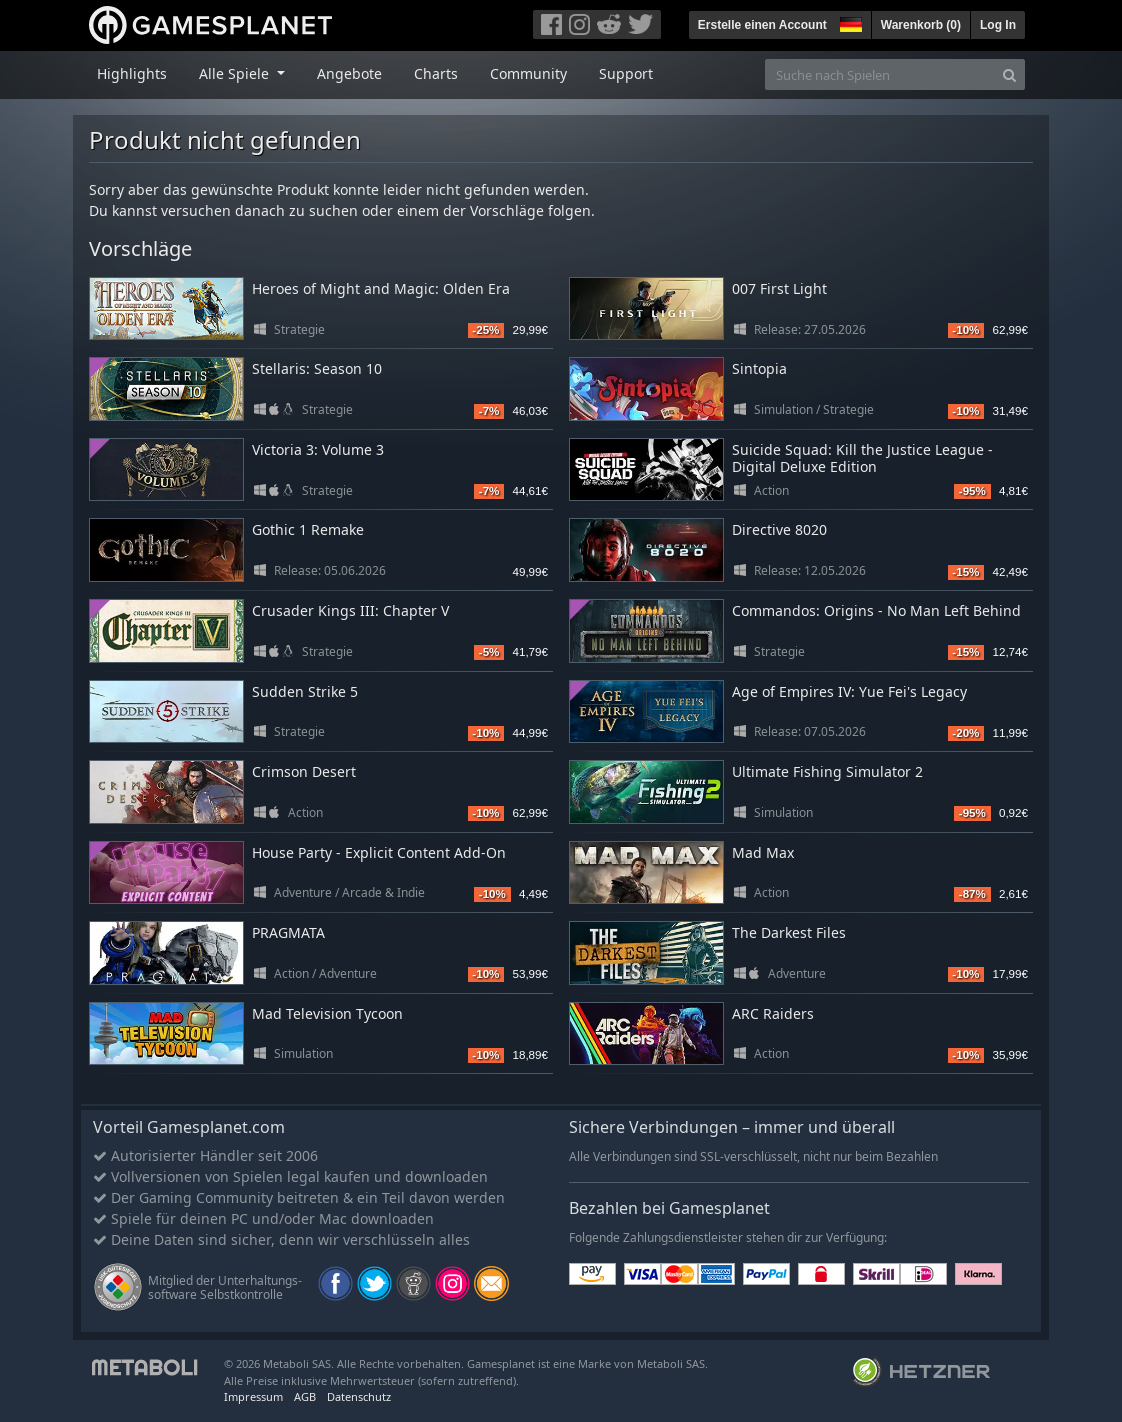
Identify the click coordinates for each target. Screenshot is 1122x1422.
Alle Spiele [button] (236, 73)
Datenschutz (359, 1396)
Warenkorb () (921, 25)
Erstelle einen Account (762, 25)
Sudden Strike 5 (305, 691)
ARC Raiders (773, 1013)
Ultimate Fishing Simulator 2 (827, 771)
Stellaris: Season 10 (317, 368)
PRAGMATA (288, 932)
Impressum (253, 1396)
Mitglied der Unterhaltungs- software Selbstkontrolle (225, 1287)
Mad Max (763, 852)
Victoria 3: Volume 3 (318, 449)
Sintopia (759, 368)
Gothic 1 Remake (308, 529)
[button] (849, 22)
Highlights (132, 73)
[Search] (1009, 74)
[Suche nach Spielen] (880, 74)
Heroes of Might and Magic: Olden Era (381, 288)
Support (626, 73)
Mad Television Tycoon (327, 1013)
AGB (305, 1396)
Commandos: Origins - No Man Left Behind (876, 610)
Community (528, 73)
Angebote (349, 73)
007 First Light (779, 288)
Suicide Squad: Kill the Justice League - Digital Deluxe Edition (862, 458)
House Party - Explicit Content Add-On (379, 852)
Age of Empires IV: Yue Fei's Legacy (849, 691)
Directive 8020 (779, 529)
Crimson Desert (304, 771)
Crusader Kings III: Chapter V (350, 610)
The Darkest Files (789, 932)
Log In (998, 25)
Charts (436, 73)
